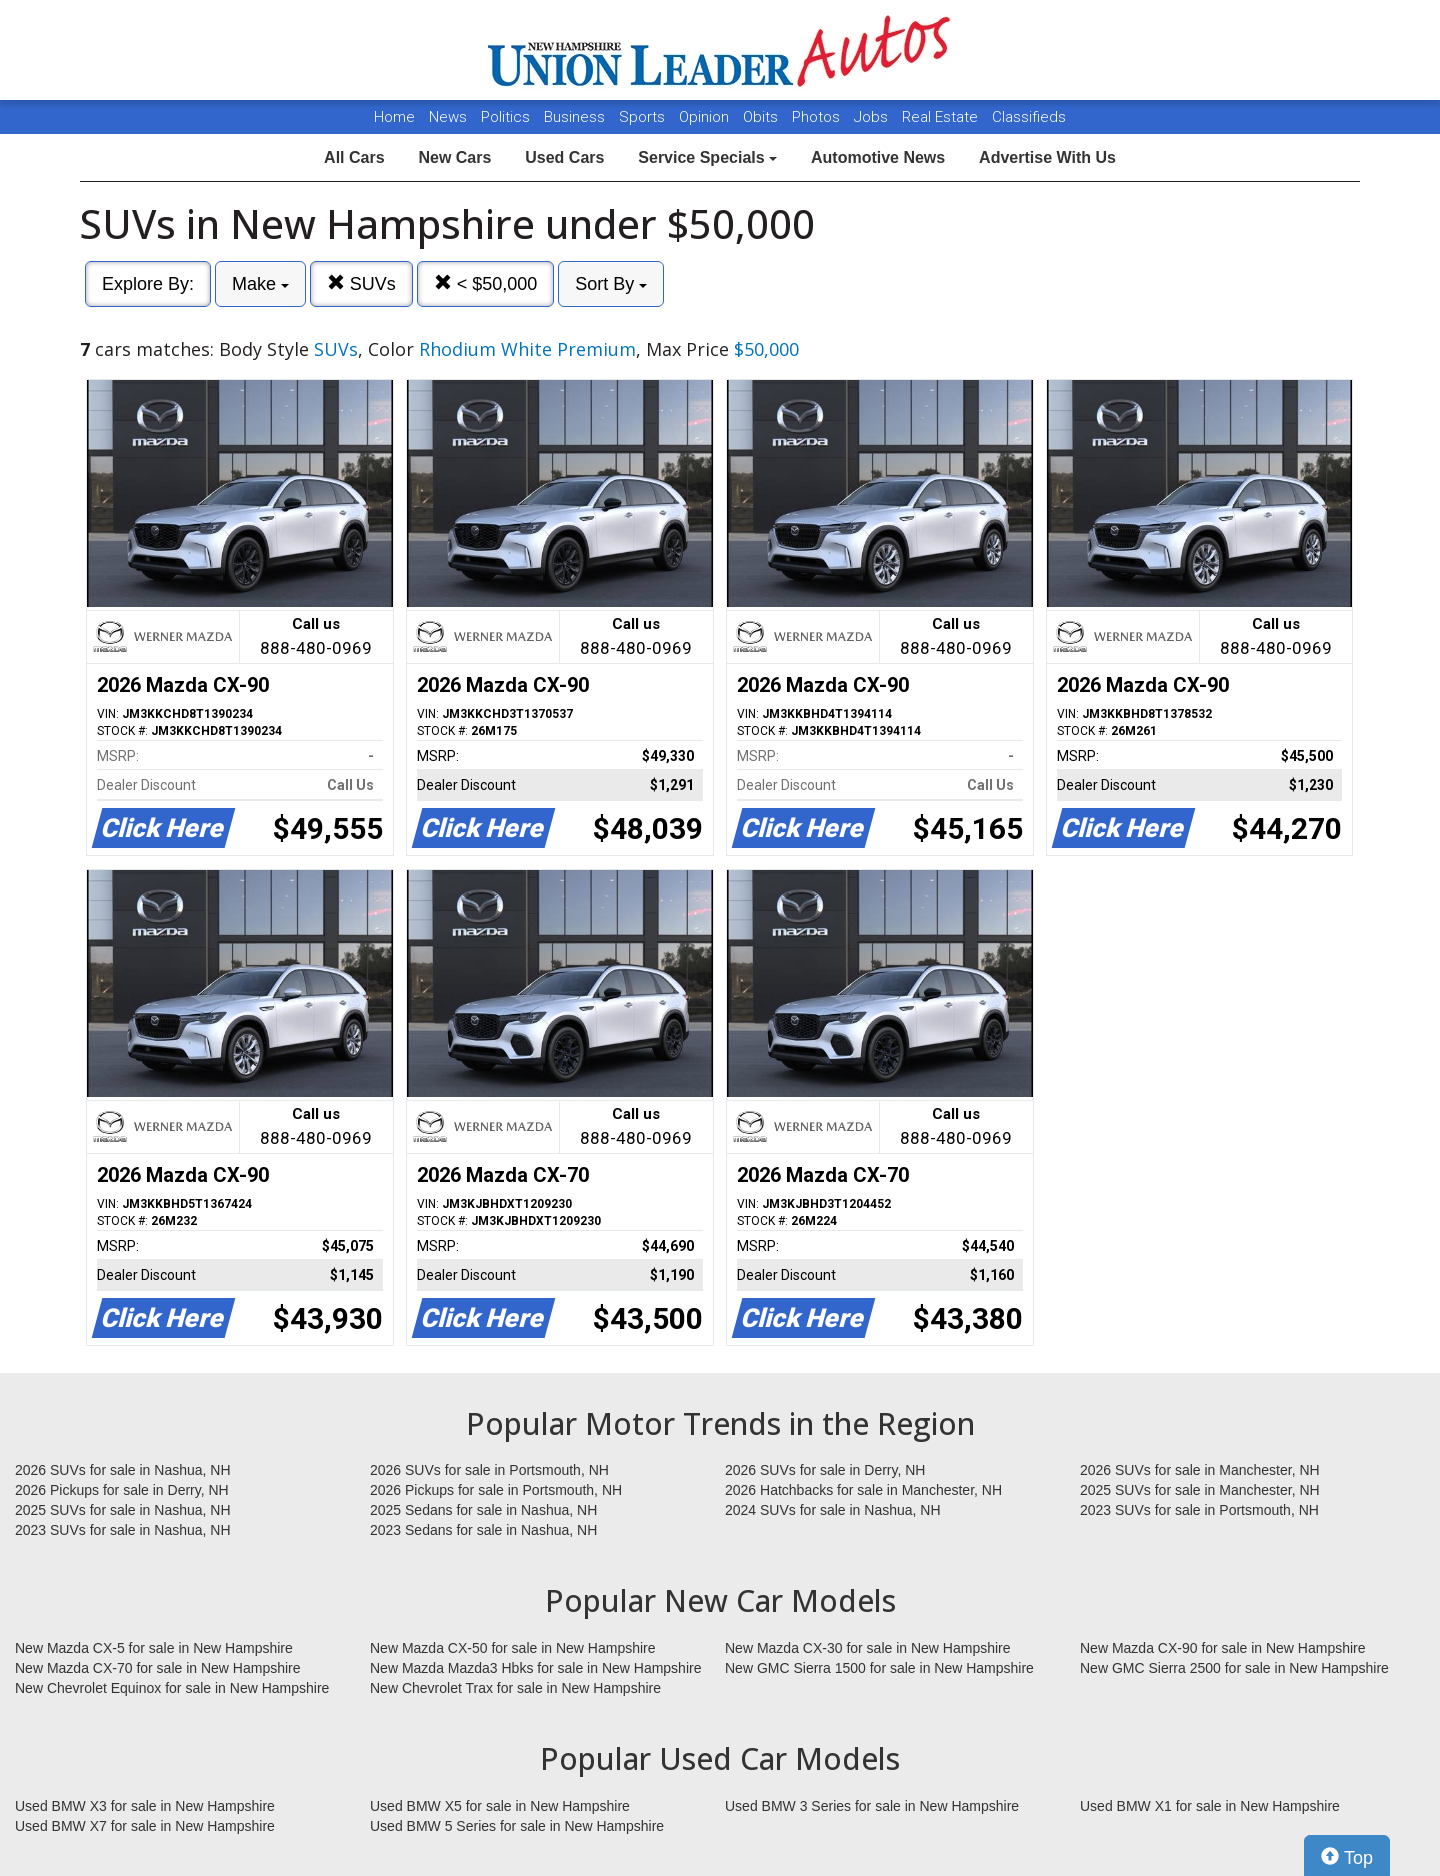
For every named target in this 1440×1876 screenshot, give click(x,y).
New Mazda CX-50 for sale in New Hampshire (513, 1648)
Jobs (873, 117)
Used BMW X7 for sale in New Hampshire (145, 1826)
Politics (505, 117)
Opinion (706, 117)
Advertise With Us (1047, 157)
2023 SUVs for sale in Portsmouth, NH (1199, 1510)
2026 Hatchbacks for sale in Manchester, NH (863, 1490)
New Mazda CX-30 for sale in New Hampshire (868, 1648)
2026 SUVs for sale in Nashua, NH (123, 1470)
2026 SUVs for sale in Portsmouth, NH (489, 1470)
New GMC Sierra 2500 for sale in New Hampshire (1234, 1668)
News (448, 117)
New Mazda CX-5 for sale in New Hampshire (154, 1648)
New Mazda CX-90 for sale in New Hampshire (1223, 1648)
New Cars (454, 157)
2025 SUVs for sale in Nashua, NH (123, 1510)
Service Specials (707, 157)
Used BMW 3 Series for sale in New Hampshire (872, 1806)
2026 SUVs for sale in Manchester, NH (1200, 1470)
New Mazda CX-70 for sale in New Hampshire (158, 1668)
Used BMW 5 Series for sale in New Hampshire (517, 1826)
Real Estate (942, 117)
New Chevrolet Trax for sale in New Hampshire (515, 1688)
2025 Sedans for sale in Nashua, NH (483, 1510)
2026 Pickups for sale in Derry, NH (122, 1490)
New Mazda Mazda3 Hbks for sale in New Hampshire (535, 1668)
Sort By (611, 284)
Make (260, 284)
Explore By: (148, 284)
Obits (762, 117)
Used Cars (564, 157)
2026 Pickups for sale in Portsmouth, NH (496, 1490)
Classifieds (1029, 117)
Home (394, 117)
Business (576, 117)
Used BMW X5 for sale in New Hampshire (500, 1806)
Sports (644, 117)
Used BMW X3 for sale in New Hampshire (145, 1806)
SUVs (361, 283)
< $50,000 (486, 283)
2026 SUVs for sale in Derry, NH (825, 1470)
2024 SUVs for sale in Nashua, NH (833, 1510)
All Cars (354, 157)
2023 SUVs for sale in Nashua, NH (123, 1530)
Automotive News (878, 157)
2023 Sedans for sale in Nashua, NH (483, 1530)
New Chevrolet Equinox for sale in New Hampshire (172, 1688)
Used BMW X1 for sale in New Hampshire (1210, 1806)
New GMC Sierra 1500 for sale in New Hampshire (879, 1668)
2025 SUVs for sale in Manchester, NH (1200, 1490)
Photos (818, 117)
